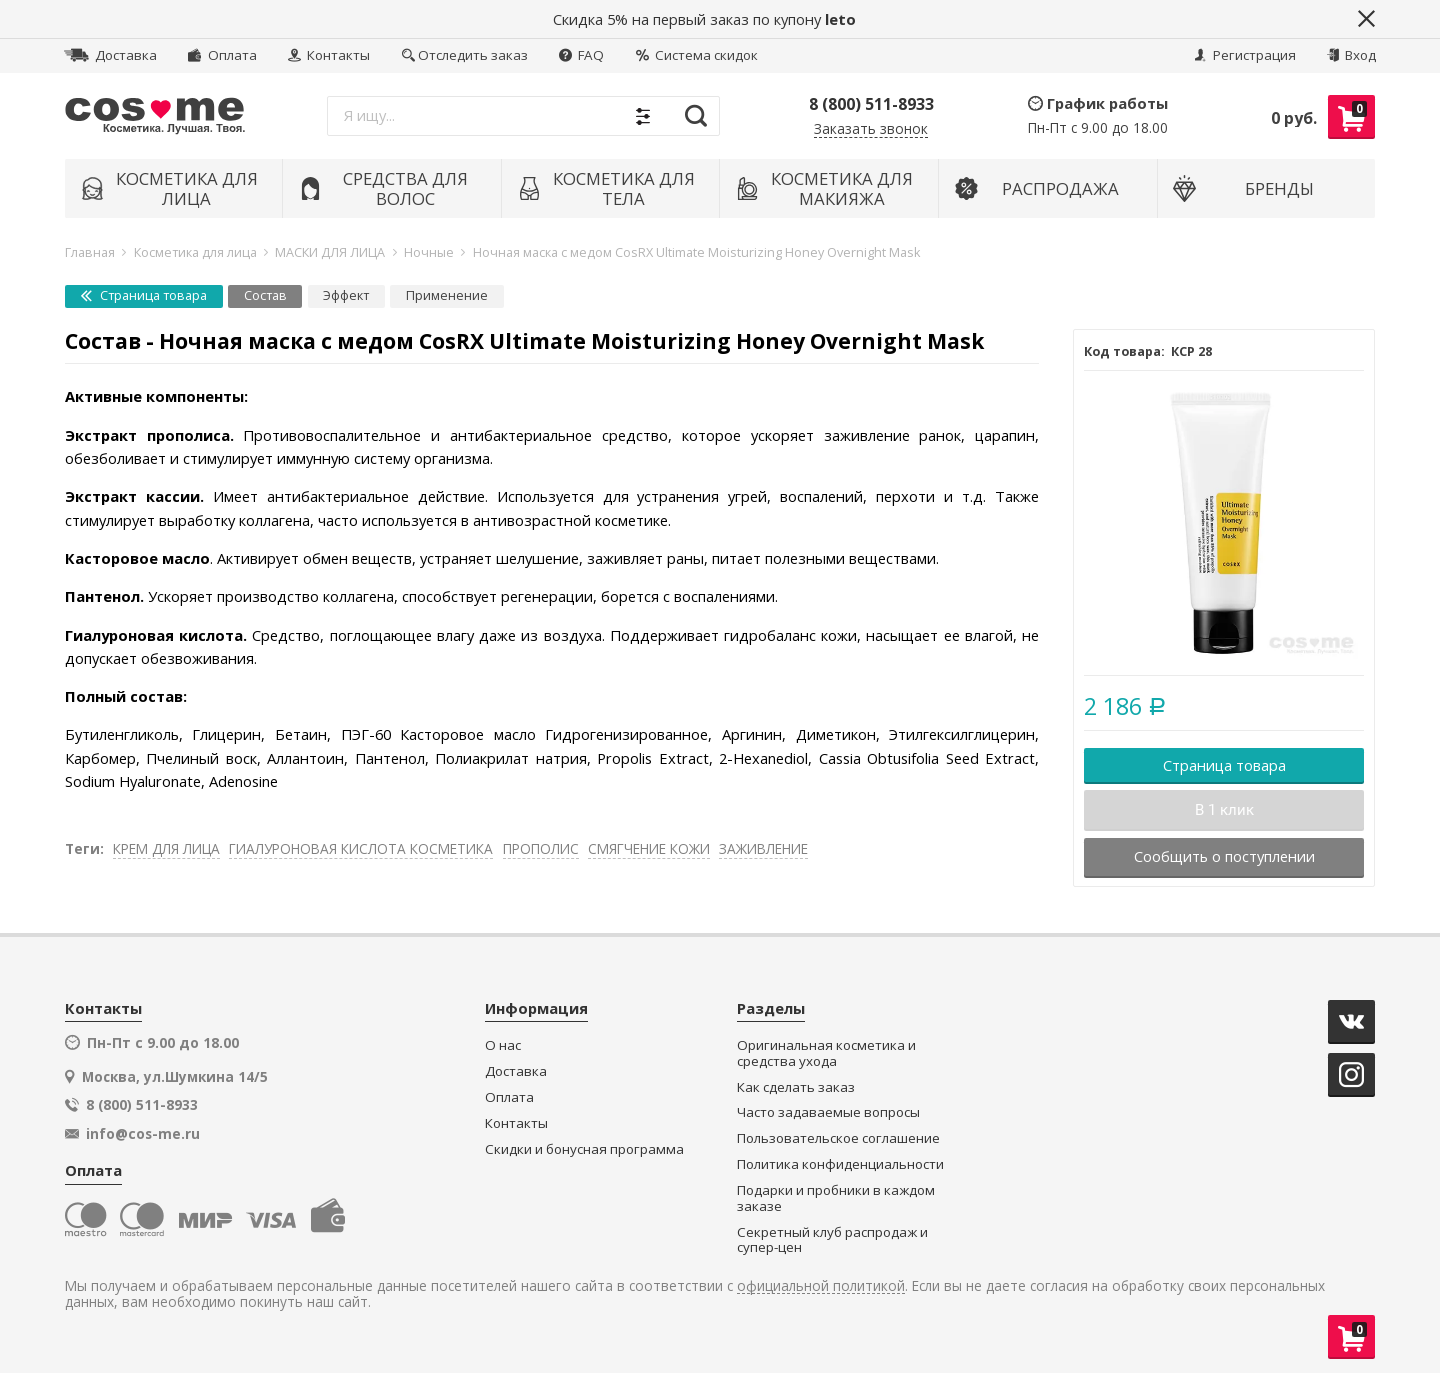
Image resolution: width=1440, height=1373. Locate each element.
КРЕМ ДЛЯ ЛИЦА (166, 848)
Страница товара (144, 295)
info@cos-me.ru (143, 1134)
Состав (265, 295)
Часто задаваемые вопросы (828, 1112)
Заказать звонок (871, 129)
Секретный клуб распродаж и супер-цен (832, 1240)
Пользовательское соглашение (838, 1138)
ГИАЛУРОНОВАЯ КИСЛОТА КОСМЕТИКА (361, 848)
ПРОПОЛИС (541, 848)
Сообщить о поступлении (1224, 856)
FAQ (581, 55)
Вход (1351, 55)
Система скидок (697, 55)
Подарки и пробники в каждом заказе (836, 1198)
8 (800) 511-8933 (871, 104)
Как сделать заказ (796, 1087)
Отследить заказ (465, 55)
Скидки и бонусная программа (584, 1149)
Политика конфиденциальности (840, 1164)
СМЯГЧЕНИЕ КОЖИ (649, 848)
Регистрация (1245, 55)
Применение (447, 295)
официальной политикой (821, 1286)
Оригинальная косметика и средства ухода (826, 1053)
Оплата (222, 55)
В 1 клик (1224, 810)
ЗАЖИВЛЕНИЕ (763, 848)
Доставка (110, 55)
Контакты (329, 55)
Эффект (346, 295)
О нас (503, 1045)
